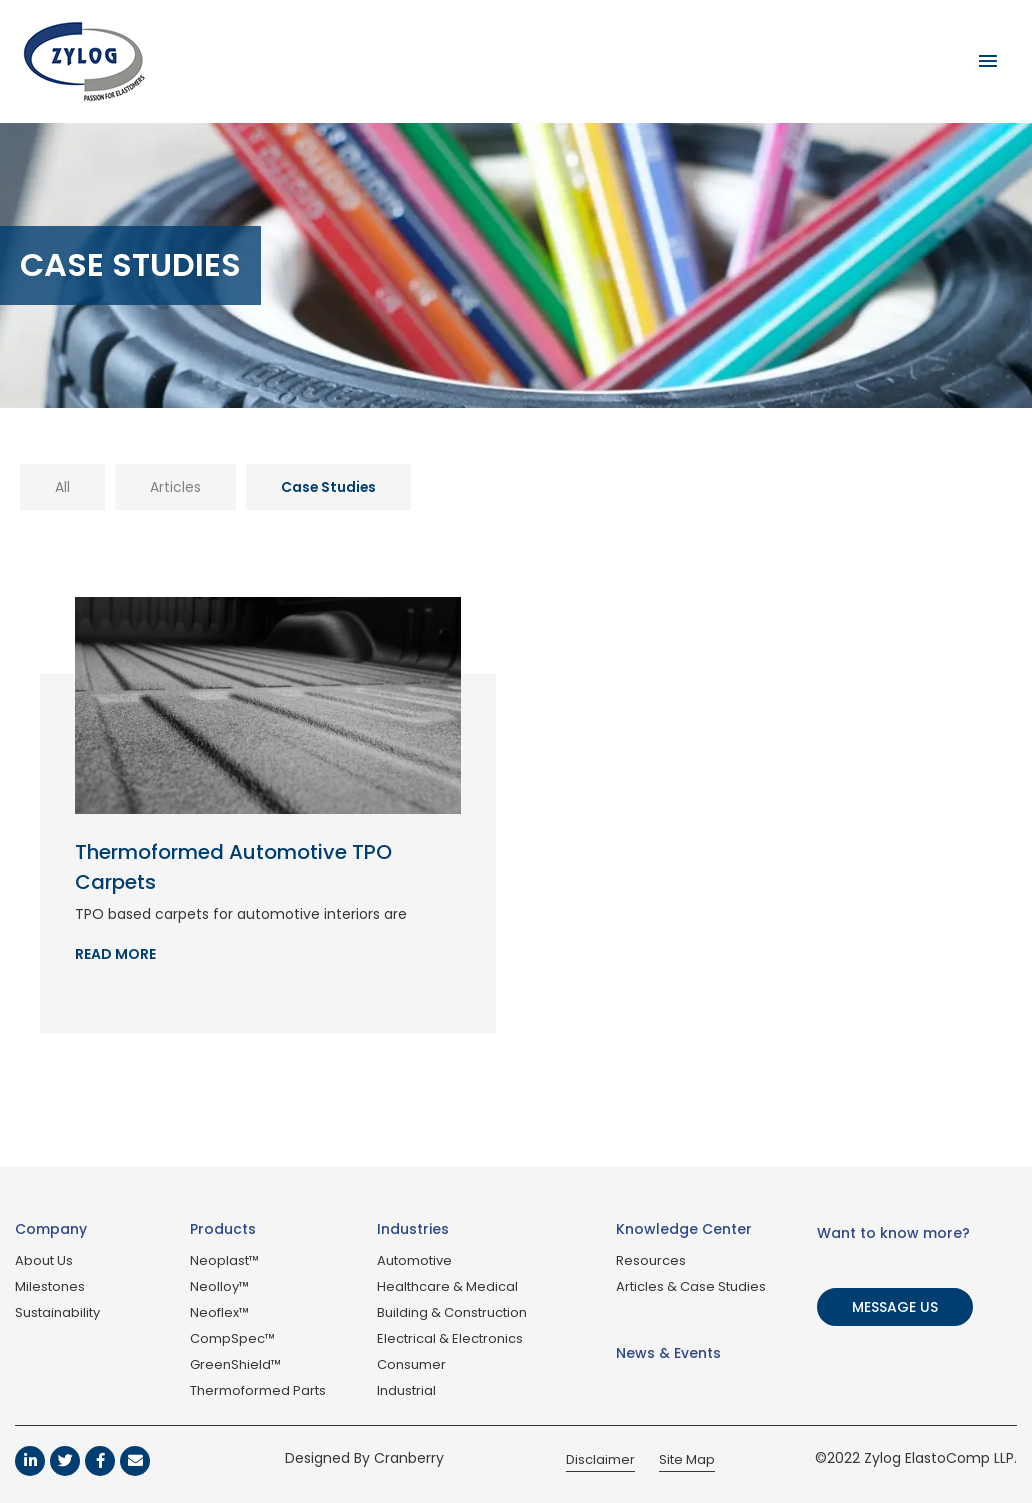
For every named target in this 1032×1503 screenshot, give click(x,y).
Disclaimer (600, 1459)
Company (51, 1229)
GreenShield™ (235, 1364)
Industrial (406, 1390)
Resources (651, 1260)
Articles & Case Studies (691, 1286)
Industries (413, 1229)
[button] (897, 1307)
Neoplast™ (224, 1260)
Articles (175, 487)
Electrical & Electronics (450, 1338)
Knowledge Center (684, 1229)
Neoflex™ (219, 1312)
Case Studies (329, 487)
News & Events (668, 1353)
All (62, 487)
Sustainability (57, 1312)
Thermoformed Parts (258, 1390)
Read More (115, 954)
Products (223, 1229)
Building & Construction (452, 1312)
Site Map (687, 1459)
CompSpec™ (232, 1338)
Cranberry (409, 1458)
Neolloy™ (219, 1286)
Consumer (411, 1364)
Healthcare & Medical (447, 1286)
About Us (44, 1260)
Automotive (414, 1260)
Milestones (50, 1286)
